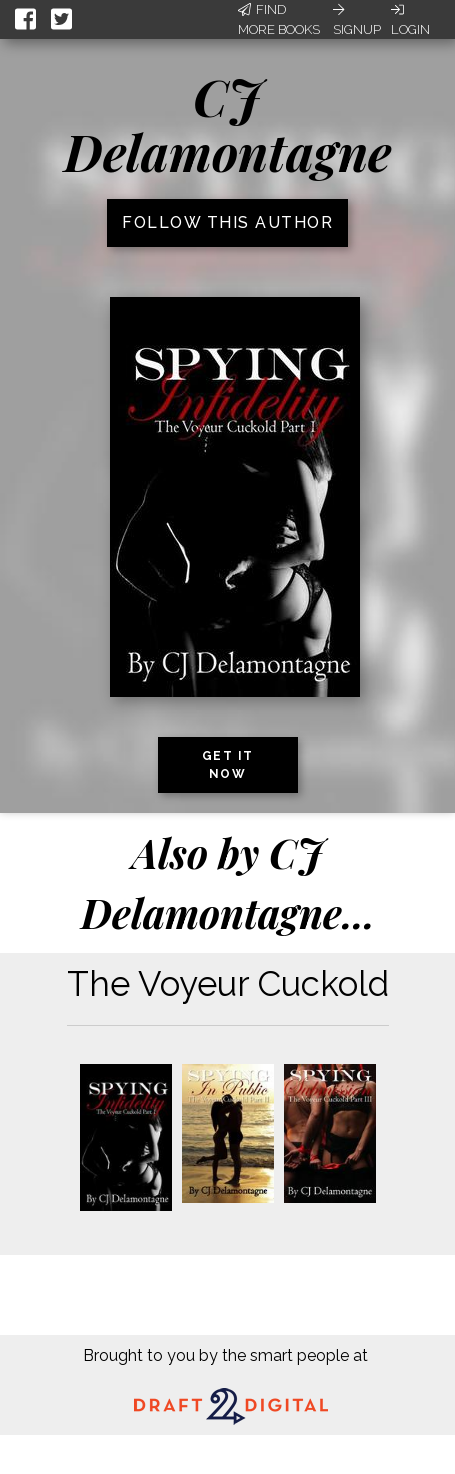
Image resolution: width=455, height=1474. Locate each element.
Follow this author (227, 222)
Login (410, 20)
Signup (357, 20)
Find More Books (279, 19)
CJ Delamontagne (227, 124)
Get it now (228, 765)
